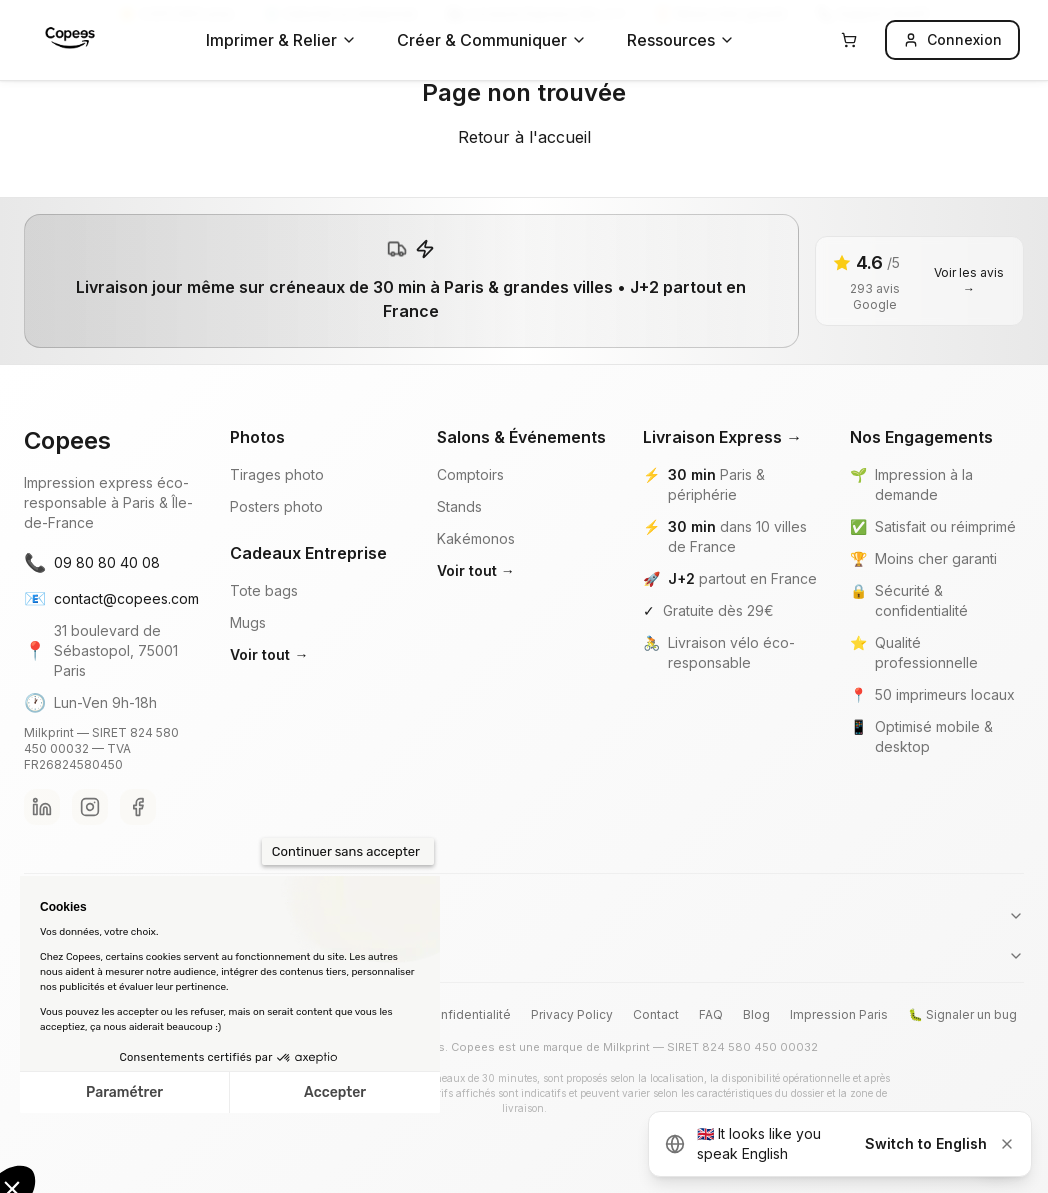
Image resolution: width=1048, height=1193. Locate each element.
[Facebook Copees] (138, 807)
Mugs (248, 622)
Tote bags (264, 590)
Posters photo (276, 506)
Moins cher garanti (936, 558)
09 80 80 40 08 (92, 563)
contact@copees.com (111, 599)
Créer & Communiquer (492, 40)
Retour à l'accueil (524, 137)
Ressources (681, 40)
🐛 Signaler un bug (962, 1014)
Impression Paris (839, 1014)
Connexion (952, 39)
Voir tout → (269, 654)
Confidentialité (467, 1014)
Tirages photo (277, 474)
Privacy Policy (572, 1014)
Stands (459, 506)
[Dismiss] (1007, 1144)
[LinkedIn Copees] (42, 807)
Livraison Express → (722, 437)
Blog (756, 1014)
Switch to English (926, 1143)
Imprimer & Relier (281, 40)
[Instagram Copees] (90, 807)
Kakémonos (476, 538)
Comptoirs (470, 474)
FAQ (711, 1014)
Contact (656, 1014)
